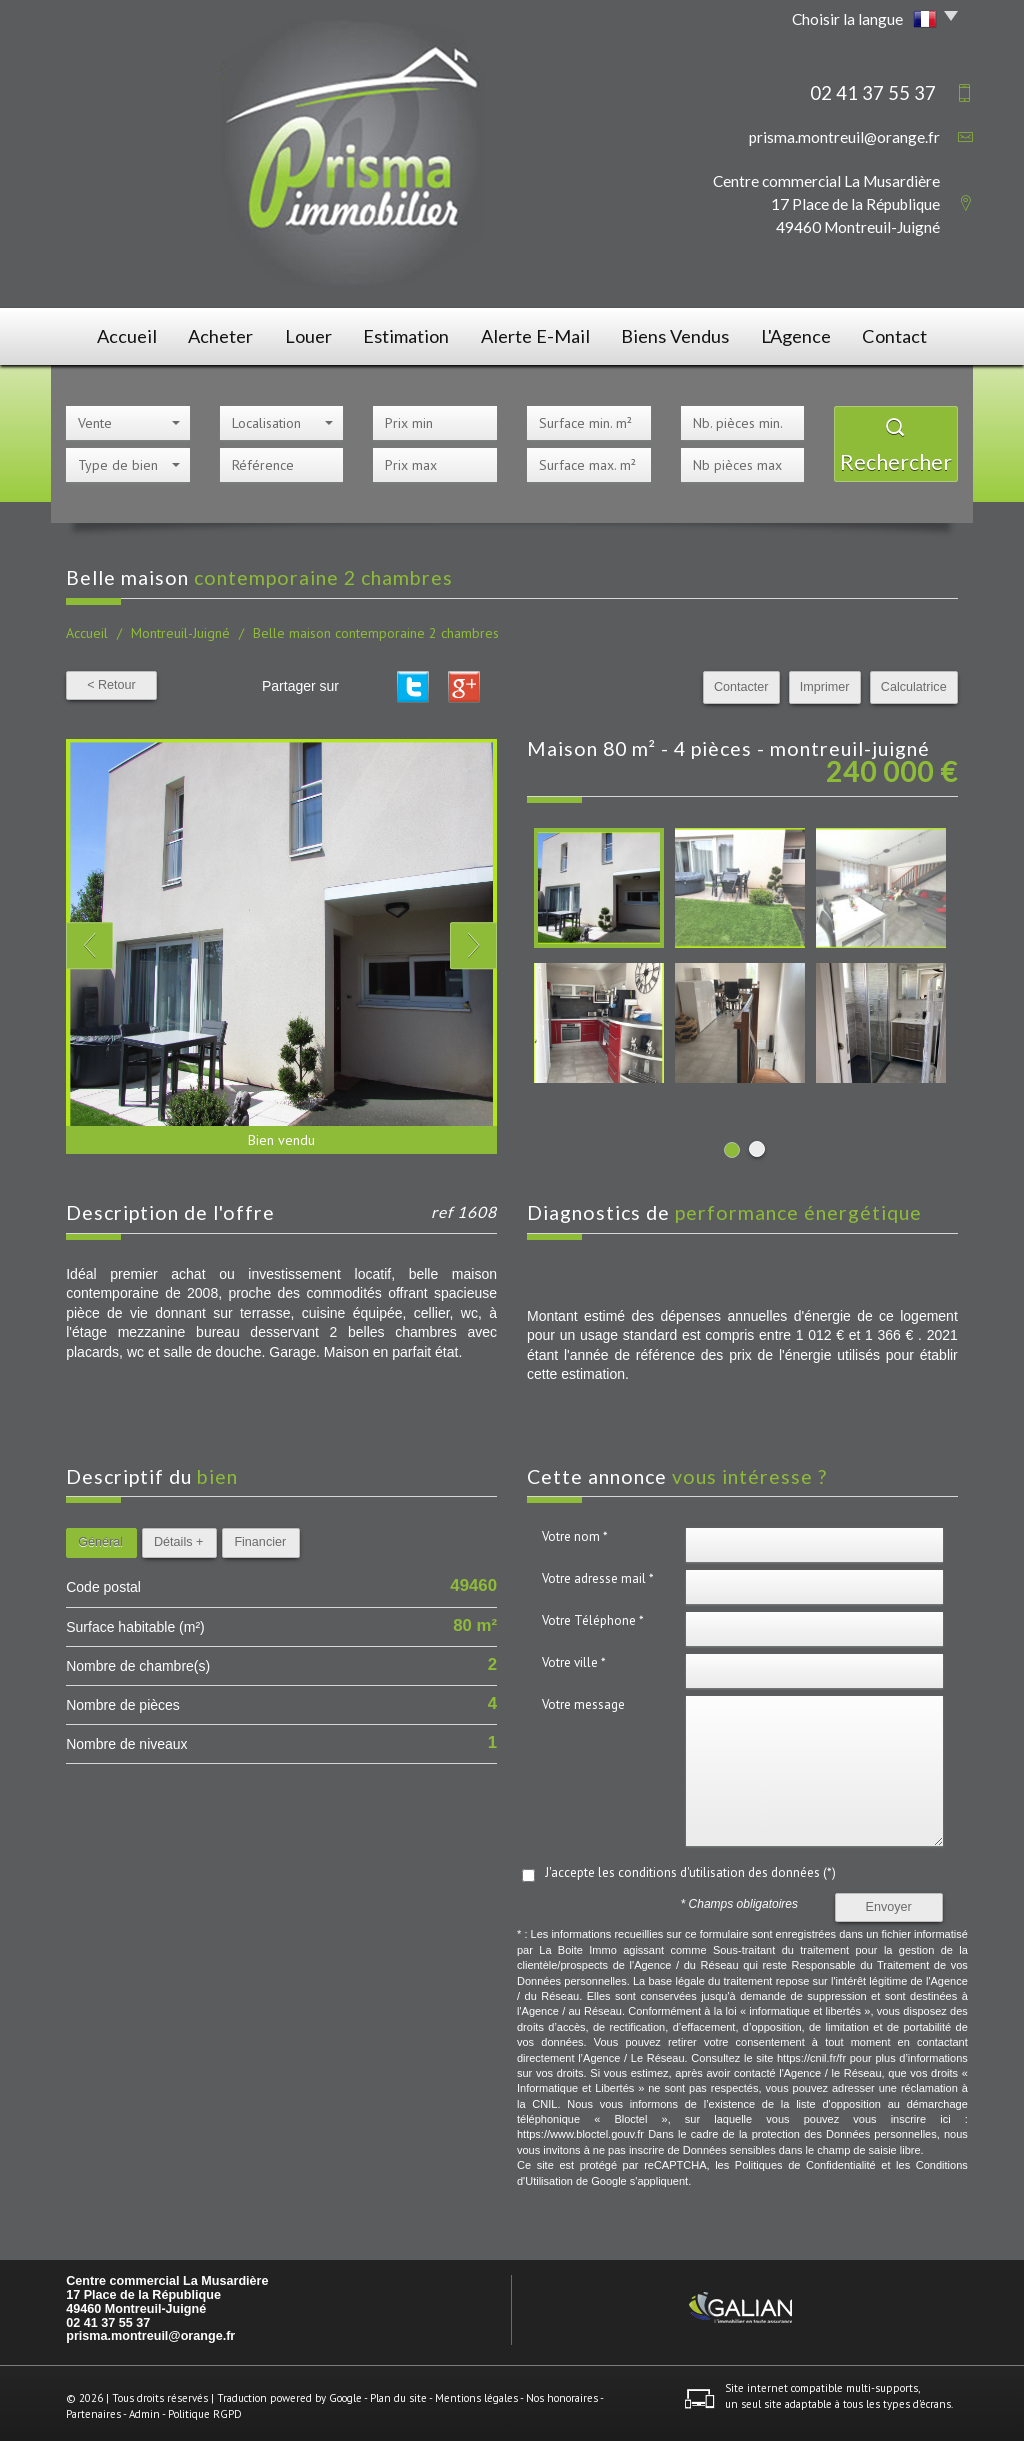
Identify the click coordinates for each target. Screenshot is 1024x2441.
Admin (144, 2407)
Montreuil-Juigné (180, 627)
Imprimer (825, 681)
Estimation (415, 333)
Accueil (115, 333)
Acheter (216, 333)
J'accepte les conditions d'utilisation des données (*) (690, 1866)
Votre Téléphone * (593, 1614)
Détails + (178, 1536)
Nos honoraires (562, 2392)
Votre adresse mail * (598, 1572)
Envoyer (889, 1901)
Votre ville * (574, 1656)
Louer (312, 333)
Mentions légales (476, 2392)
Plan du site (398, 2392)
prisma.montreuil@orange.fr (844, 137)
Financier (260, 1536)
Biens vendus (677, 333)
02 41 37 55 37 (108, 2316)
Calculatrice (914, 681)
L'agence (800, 333)
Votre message (583, 1698)
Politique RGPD (205, 2407)
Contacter (742, 681)
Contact (906, 333)
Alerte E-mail (541, 333)
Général (100, 1536)
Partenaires (93, 2407)
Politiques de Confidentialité (805, 2159)
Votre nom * (575, 1530)
